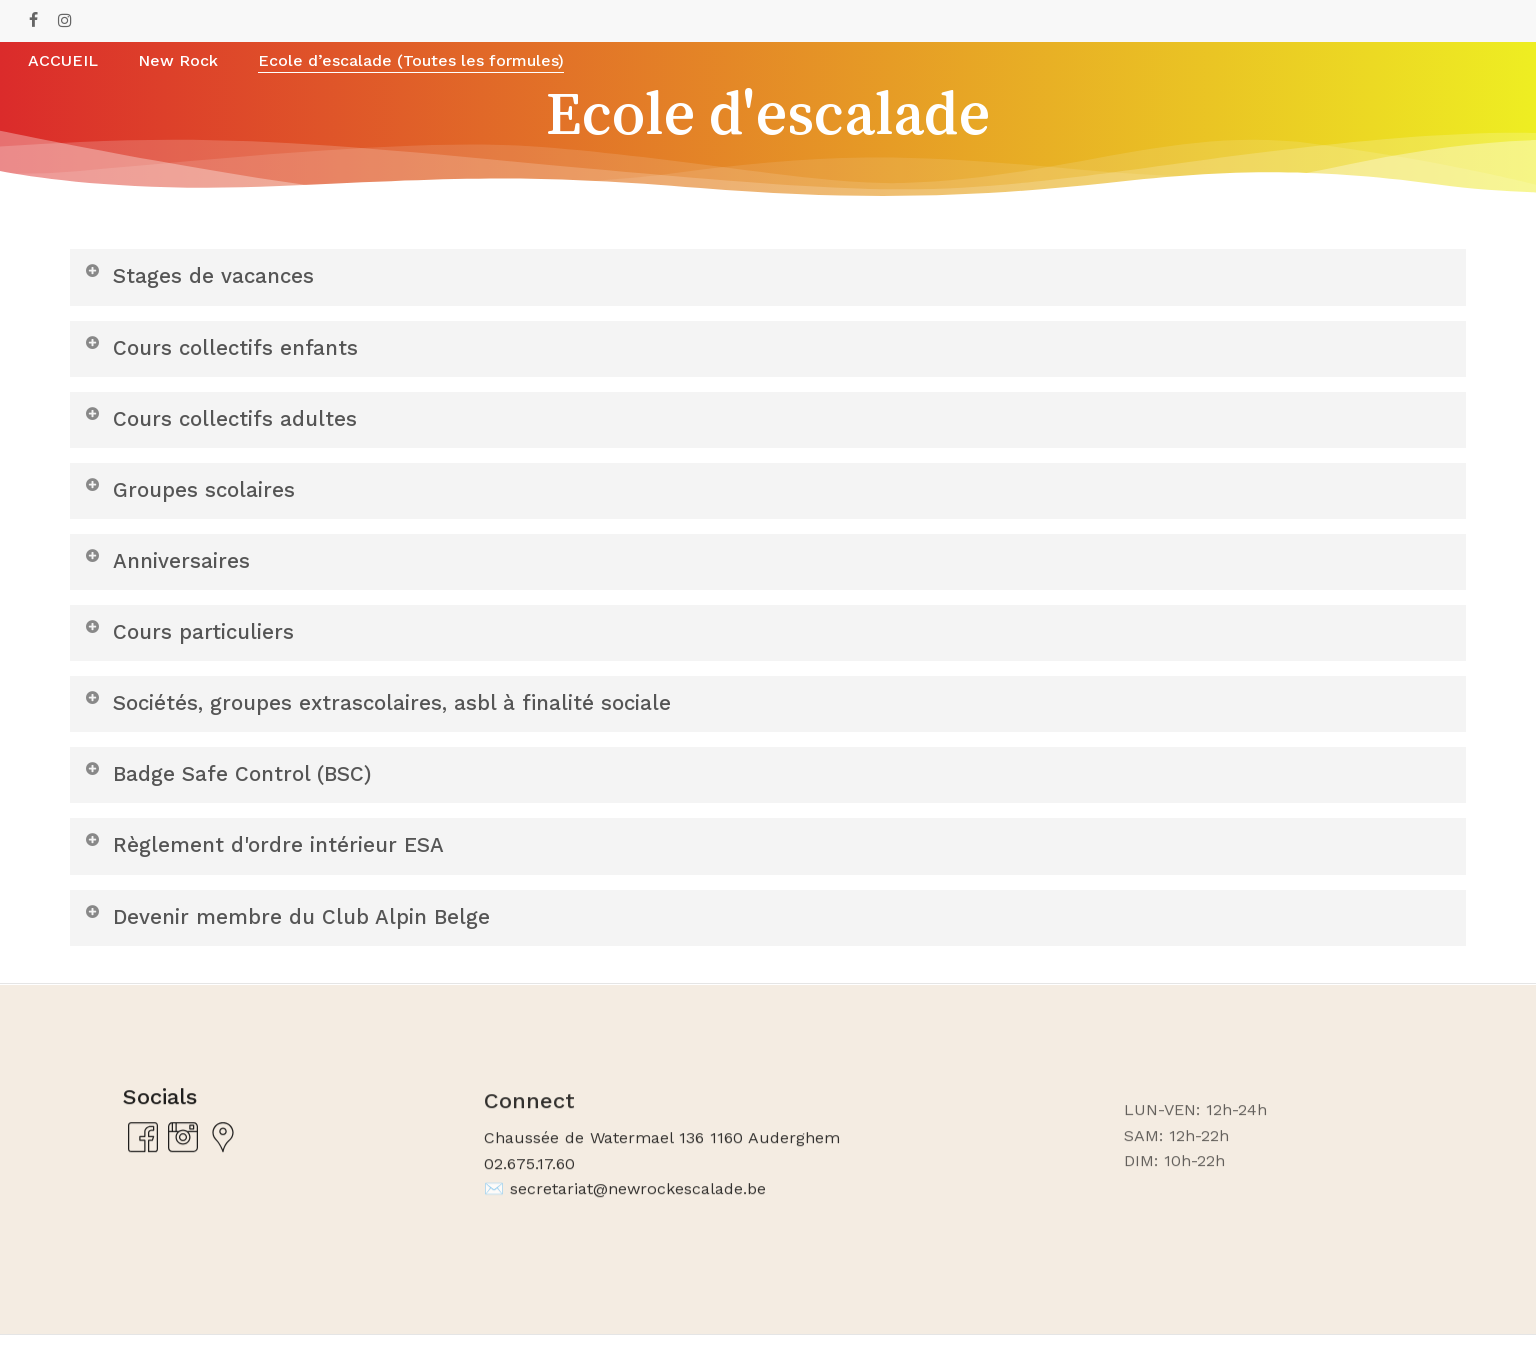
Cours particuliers (192, 640)
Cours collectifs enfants (227, 348)
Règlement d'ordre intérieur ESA (273, 859)
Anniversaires (169, 567)
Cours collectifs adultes (226, 421)
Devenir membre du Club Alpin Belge (298, 932)
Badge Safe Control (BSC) (235, 786)
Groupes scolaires (193, 494)
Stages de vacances (203, 275)
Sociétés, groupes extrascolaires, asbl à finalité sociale (390, 713)
